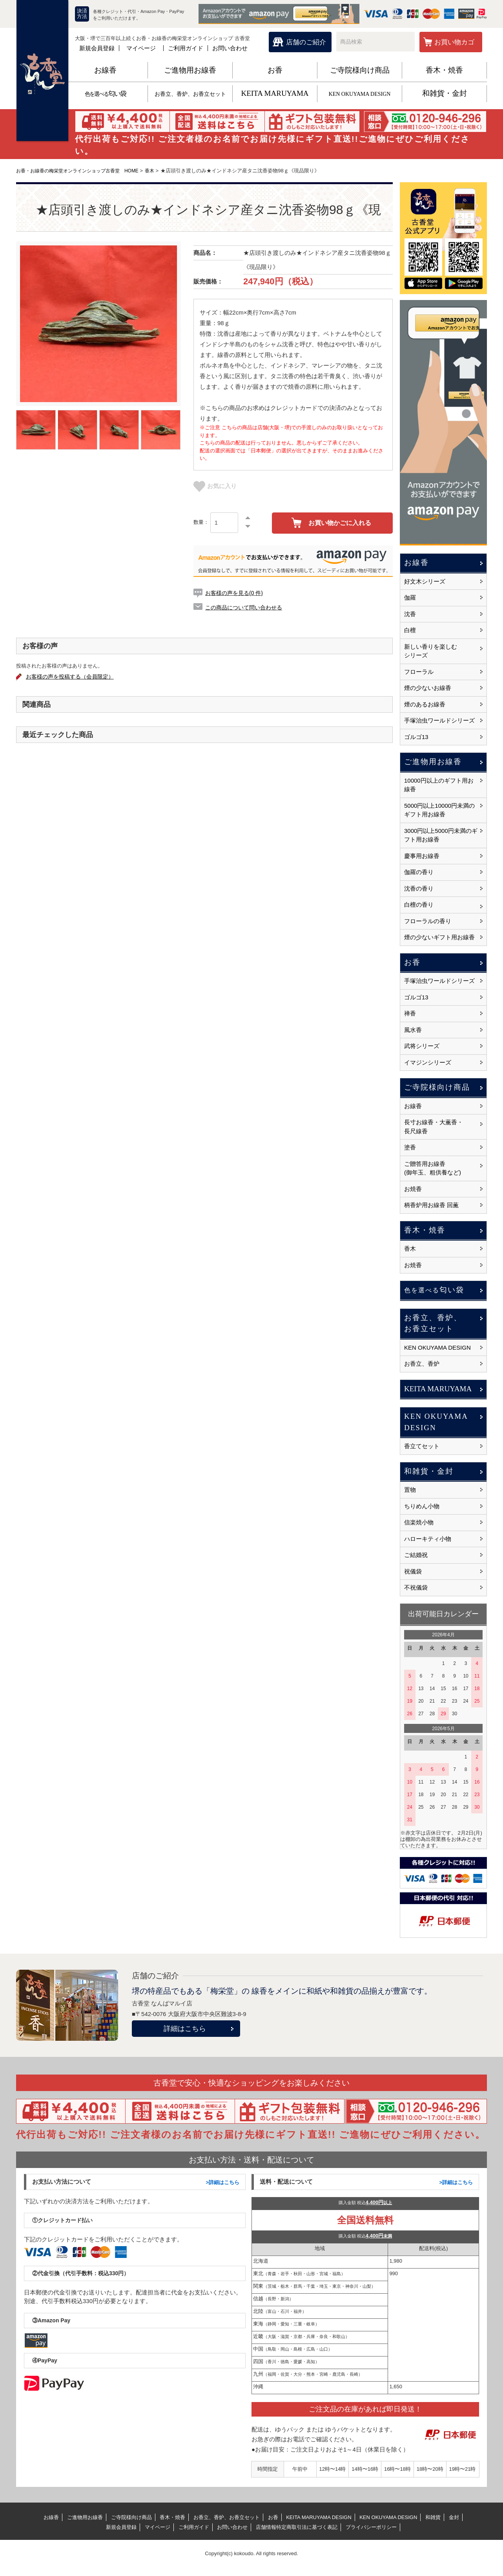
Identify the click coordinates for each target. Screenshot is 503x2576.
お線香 (105, 70)
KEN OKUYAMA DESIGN (360, 94)
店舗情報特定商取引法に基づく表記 (296, 2527)
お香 (275, 70)
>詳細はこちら (222, 2182)
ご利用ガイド (185, 48)
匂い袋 (105, 93)
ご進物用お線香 (190, 70)
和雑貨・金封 (444, 93)
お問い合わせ (230, 48)
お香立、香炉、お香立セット (190, 94)
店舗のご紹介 (306, 42)
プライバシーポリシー (371, 2527)
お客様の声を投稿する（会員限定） (75, 676)
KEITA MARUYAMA (274, 93)
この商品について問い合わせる (246, 607)
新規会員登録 (97, 48)
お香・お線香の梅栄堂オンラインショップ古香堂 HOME (82, 171)
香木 (160, 171)
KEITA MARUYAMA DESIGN (318, 2517)
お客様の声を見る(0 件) (236, 592)
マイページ (141, 48)
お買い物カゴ (454, 42)
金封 (454, 2517)
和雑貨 (433, 2517)
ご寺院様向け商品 (360, 70)
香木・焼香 (444, 70)
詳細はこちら (185, 2029)
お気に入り (215, 486)
